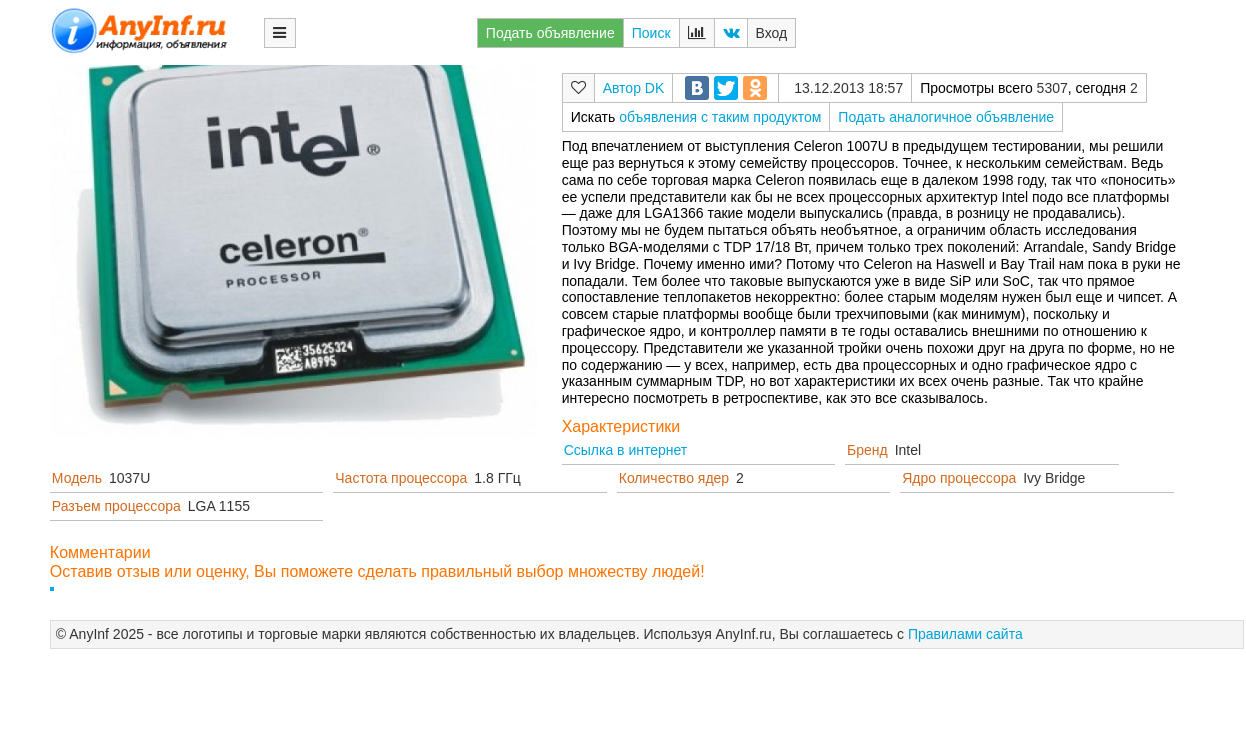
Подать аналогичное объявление (946, 117)
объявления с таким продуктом (720, 117)
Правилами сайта (965, 634)
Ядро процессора (959, 478)
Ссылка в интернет (626, 450)
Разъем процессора (116, 506)
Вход (772, 33)
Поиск (651, 33)
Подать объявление (550, 33)
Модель (77, 478)
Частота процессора (401, 478)
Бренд (867, 450)
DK (654, 88)
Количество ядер (674, 478)
